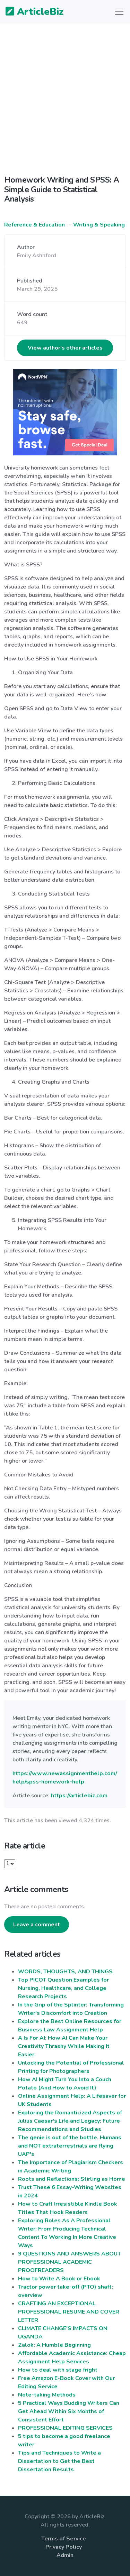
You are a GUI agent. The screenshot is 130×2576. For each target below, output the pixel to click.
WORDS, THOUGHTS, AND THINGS (65, 1971)
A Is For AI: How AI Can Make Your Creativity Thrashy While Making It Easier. (64, 2046)
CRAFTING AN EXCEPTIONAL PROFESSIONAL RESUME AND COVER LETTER (68, 2312)
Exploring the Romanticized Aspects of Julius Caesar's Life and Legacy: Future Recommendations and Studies (70, 2121)
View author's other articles (65, 348)
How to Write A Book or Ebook (59, 2278)
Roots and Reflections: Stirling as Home (71, 2179)
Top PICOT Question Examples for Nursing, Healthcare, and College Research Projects (63, 1988)
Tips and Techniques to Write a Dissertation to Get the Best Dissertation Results (59, 2461)
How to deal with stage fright (57, 2370)
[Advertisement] (65, 105)
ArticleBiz (30, 12)
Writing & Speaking (99, 225)
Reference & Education (34, 225)
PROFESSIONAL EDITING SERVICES (65, 2428)
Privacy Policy (63, 2547)
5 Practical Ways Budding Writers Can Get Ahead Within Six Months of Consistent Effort (68, 2411)
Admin (65, 2555)
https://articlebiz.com (79, 1795)
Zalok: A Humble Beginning (54, 2345)
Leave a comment (36, 1924)
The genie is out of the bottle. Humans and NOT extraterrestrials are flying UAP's (69, 2146)
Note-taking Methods (47, 2395)
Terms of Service (63, 2538)
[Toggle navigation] (119, 12)
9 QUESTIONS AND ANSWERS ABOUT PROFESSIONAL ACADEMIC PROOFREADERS (69, 2262)
